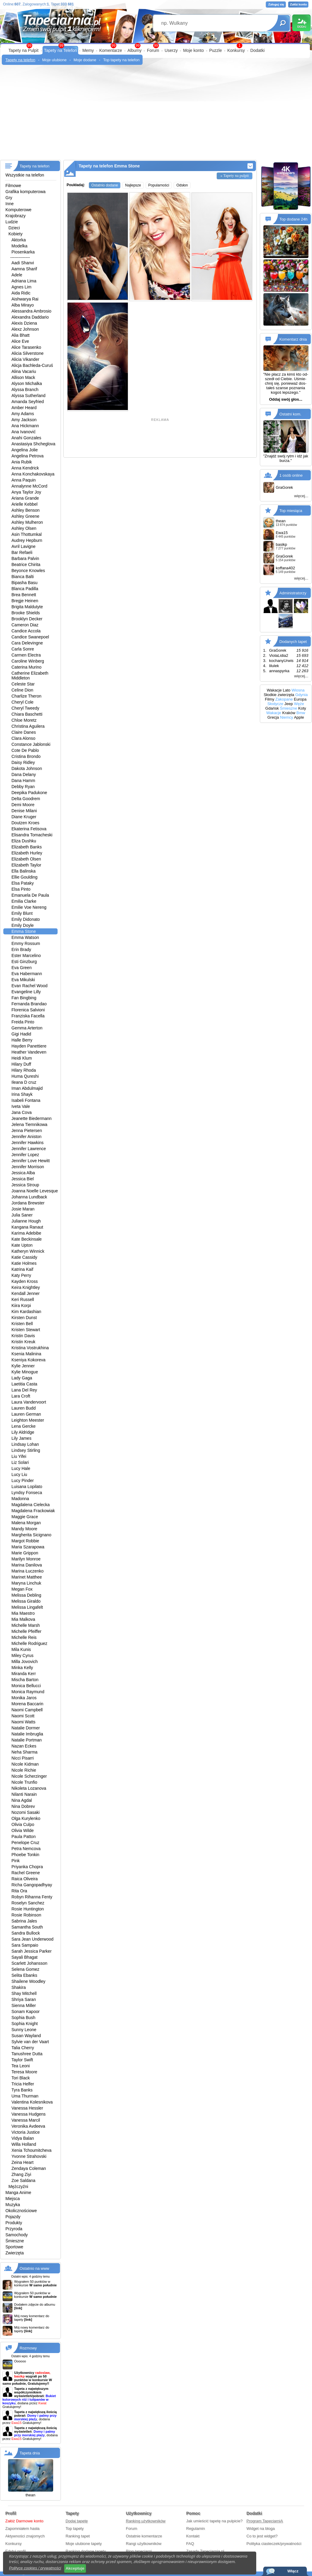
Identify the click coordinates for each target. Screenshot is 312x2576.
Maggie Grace (24, 1516)
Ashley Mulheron (27, 522)
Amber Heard (23, 407)
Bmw (300, 713)
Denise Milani (24, 810)
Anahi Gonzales (26, 437)
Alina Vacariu (23, 371)
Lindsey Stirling (25, 1450)
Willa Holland (23, 2144)
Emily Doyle (22, 925)
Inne (9, 203)
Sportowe (14, 2246)
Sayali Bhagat (24, 1957)
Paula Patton (23, 1836)
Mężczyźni (18, 2186)
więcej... (301, 496)
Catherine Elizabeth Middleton (29, 675)
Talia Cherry (22, 2047)
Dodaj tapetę (77, 2521)
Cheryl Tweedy (25, 708)
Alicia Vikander (25, 359)
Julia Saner (22, 1215)
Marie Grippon (24, 1552)
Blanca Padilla (24, 588)
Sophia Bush (23, 2017)
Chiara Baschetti (27, 714)
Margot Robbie (25, 1540)
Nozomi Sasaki (25, 1812)
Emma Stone (23, 931)
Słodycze (275, 703)
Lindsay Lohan (25, 1444)
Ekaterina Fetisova (28, 828)
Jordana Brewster (28, 1203)
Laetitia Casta (24, 1384)
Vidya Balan (22, 2138)
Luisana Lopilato (26, 1486)
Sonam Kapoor (25, 2011)
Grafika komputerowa (25, 191)
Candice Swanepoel (30, 636)
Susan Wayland (26, 2035)
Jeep (288, 703)
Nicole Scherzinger (29, 1776)
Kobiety (15, 233)
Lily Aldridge (22, 1432)
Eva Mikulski (23, 979)
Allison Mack (23, 377)
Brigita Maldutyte (27, 606)
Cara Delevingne (27, 643)
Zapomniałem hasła (22, 2528)
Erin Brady (21, 949)
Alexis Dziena (24, 323)
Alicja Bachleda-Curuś (32, 365)
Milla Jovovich (24, 1661)
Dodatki (257, 50)
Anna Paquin (23, 480)
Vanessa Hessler (27, 2108)
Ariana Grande (25, 498)
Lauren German (26, 1414)
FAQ (190, 2543)
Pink (15, 1860)
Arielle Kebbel (24, 504)
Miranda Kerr (23, 1673)
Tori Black (20, 2077)
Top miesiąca (290, 510)
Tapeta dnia (30, 2453)
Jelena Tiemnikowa (29, 1124)
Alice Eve (20, 341)
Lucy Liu (19, 1474)
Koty (302, 708)
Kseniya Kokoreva (28, 1359)
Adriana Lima (23, 280)
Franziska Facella (28, 1015)
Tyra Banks (22, 2090)
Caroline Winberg (27, 661)
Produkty (13, 2222)
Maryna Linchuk (26, 1583)
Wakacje (274, 690)
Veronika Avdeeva (28, 2126)
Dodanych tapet (293, 641)
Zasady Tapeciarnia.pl (205, 2551)
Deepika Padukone (29, 792)
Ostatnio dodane (104, 185)
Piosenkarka (23, 252)
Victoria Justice (25, 2132)
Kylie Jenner (23, 1365)
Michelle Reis (23, 1637)
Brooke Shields (25, 612)
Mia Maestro (23, 1613)
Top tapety (75, 2528)
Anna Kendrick (25, 468)
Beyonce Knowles (28, 570)
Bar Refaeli (21, 552)
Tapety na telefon (20, 60)
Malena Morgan (26, 1522)
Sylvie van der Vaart (30, 2041)
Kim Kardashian (26, 1311)
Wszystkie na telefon (24, 175)
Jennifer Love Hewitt (30, 1160)
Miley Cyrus (22, 1655)
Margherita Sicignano (31, 1534)
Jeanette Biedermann (31, 1118)
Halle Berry (21, 1040)
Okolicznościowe (21, 2210)
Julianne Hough (26, 1221)
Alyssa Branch (24, 389)
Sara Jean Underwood (32, 1939)
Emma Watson (25, 937)
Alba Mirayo (22, 305)
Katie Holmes (23, 1263)
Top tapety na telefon (121, 60)
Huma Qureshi (25, 1076)
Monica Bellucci (26, 1685)
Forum (153, 50)
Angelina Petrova (27, 455)
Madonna (20, 1498)
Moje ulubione (54, 60)
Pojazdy (12, 2216)
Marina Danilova (26, 1565)
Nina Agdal (21, 1800)
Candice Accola (26, 630)
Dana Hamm (23, 780)
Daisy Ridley (23, 762)
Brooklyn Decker (27, 618)
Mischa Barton (24, 1679)
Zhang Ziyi (21, 2174)
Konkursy (236, 50)
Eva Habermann (26, 973)
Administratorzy (293, 593)
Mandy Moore (24, 1528)
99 (156, 45)
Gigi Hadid (21, 1034)
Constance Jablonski (30, 744)
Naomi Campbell (27, 1709)
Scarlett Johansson (29, 1963)
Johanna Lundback (29, 1196)
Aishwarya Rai (24, 299)
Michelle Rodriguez (29, 1643)
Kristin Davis (23, 1335)
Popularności (158, 185)
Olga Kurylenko (25, 1818)
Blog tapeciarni (139, 2551)
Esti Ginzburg (24, 961)
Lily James (21, 1438)
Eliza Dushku (23, 840)
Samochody (16, 2234)
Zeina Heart (22, 2162)
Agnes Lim (21, 287)
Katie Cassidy (24, 1257)
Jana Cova (21, 1112)
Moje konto (193, 50)
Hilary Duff (21, 1064)
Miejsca (12, 2198)
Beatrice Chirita (25, 564)
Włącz (292, 2571)
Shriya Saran (23, 1999)
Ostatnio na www (34, 2268)
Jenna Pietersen (26, 1130)
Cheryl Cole (22, 702)
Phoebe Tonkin (25, 1854)
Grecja (273, 717)
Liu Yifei (18, 1456)
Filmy (269, 699)
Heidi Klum (21, 1058)
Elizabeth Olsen (26, 859)
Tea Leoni (20, 2065)
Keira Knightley (25, 1287)
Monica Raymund (27, 1691)
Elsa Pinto (20, 889)
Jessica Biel (22, 1178)
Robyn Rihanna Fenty (31, 1896)
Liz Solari (20, 1462)
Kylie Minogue (24, 1371)
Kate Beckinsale (26, 1239)
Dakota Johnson (26, 768)
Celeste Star (23, 684)
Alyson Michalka (26, 383)
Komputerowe (18, 209)
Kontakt (193, 2536)
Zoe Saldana (23, 2180)
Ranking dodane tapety (86, 2551)
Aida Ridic (20, 293)
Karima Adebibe (26, 1233)
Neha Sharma (24, 1752)
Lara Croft (20, 1396)
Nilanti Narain (24, 1794)
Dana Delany (23, 774)
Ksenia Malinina (26, 1353)
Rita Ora (19, 1890)
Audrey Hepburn (26, 540)
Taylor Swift (22, 2059)
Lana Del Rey (24, 1390)
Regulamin (195, 2528)
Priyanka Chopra (27, 1866)
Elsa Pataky (22, 883)
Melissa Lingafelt (27, 1607)
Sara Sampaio (24, 1945)
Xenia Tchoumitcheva (31, 2150)
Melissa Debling (26, 1595)
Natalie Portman (26, 1740)
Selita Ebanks (24, 1975)
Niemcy (286, 717)
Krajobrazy (15, 215)
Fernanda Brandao (29, 1003)
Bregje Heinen (24, 600)
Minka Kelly (22, 1667)
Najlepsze (133, 185)
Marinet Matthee (26, 1577)
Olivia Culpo (22, 1824)
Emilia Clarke (23, 901)
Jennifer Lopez (25, 1154)
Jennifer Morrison (27, 1166)
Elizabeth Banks (26, 846)
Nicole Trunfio (24, 1782)
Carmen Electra (26, 655)
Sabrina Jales (24, 1921)
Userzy (171, 50)
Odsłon (182, 185)
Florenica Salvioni (28, 1009)
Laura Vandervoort (28, 1402)
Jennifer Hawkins (27, 1142)
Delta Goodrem (25, 798)
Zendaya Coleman (28, 2168)
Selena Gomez (25, 1969)
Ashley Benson (25, 510)
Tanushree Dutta (27, 2053)
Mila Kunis (21, 1649)
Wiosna (298, 690)
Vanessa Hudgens (28, 2114)
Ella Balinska (23, 871)
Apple (299, 717)
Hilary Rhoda (23, 1070)
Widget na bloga (261, 2528)
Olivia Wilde (22, 1830)
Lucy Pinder (22, 1480)
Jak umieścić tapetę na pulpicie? (214, 2521)
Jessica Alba (23, 1172)
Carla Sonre (22, 649)
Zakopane (284, 699)
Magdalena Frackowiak (33, 1510)
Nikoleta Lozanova (28, 1788)
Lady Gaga (21, 1377)
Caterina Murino (26, 667)
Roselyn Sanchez (27, 1902)
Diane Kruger (23, 816)
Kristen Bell (22, 1323)
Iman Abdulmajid (27, 1088)
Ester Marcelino (26, 955)
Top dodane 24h (293, 219)
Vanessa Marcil (25, 2120)
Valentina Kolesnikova (32, 2102)
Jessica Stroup (25, 1184)
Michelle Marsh (25, 1625)
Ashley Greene (25, 516)
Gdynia (301, 694)
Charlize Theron (26, 696)
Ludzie (11, 221)
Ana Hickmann (25, 425)
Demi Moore (22, 804)
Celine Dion (22, 690)
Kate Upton (22, 1245)
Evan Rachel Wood (29, 985)
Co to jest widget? (262, 2536)
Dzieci (14, 227)
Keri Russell (22, 1299)
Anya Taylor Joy (26, 492)
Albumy (135, 50)
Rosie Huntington (27, 1909)
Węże (299, 703)
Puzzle (215, 50)
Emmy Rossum (25, 943)
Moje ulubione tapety (84, 2543)
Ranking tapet (78, 2536)
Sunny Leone (23, 2029)
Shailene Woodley (28, 1981)
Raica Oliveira (24, 1878)
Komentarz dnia (293, 339)
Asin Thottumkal (26, 534)
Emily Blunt (22, 913)
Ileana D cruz (23, 1082)
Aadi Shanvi (22, 262)
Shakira (18, 1987)
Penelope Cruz (25, 1842)
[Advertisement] (156, 114)
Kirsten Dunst (24, 1317)
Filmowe (13, 185)
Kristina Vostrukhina (30, 1347)
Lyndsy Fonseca (26, 1492)
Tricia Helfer (22, 2083)
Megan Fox (22, 1589)
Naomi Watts (23, 1721)
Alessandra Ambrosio (31, 311)
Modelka (19, 245)
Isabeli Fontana (25, 1100)
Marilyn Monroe (25, 1559)
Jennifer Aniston (26, 1136)
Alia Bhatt (20, 335)
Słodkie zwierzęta (279, 694)
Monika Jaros (23, 1697)
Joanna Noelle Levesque (34, 1190)
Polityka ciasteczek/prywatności (274, 2543)
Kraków (288, 713)
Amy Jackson (23, 419)
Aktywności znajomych (25, 2536)
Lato (286, 690)
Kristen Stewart (25, 1329)
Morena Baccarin (27, 1703)
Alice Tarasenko (26, 347)
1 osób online (291, 475)
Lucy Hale (20, 1468)
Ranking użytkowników (146, 2521)
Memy (88, 50)
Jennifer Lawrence (28, 1148)
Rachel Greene (25, 1872)
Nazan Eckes (23, 1746)
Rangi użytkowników (144, 2543)
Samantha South (27, 1927)
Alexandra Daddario (30, 317)
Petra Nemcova (25, 1848)
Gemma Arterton (27, 1028)
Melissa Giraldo (25, 1601)
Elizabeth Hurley (26, 853)
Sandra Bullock (25, 1933)
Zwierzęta (14, 2252)
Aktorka (18, 239)
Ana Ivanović (23, 431)
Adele (16, 274)
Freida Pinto (22, 1021)
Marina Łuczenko (27, 1571)
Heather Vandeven (28, 1052)
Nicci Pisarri (22, 1758)
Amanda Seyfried (27, 401)
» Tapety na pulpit (234, 175)
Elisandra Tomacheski (31, 834)
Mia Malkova (23, 1619)
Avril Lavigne (23, 546)
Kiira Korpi (21, 1305)
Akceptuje (75, 2568)
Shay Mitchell (23, 1993)
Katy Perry (21, 1275)
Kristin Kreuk (23, 1341)
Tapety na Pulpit (23, 50)
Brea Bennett (23, 594)
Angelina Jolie (24, 449)
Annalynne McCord (29, 486)
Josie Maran (22, 1209)
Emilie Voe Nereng (28, 907)
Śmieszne (14, 2240)
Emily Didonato (25, 919)
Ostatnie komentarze (144, 2536)
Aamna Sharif (24, 268)
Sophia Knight (24, 2023)
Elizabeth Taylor (26, 865)
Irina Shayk (22, 1094)
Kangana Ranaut (27, 1227)
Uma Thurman (24, 2096)
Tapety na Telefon (60, 50)
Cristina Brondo (26, 756)
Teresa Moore (24, 2071)
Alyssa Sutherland (28, 395)
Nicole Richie (23, 1770)
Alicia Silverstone (27, 353)
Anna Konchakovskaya (32, 474)
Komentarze (110, 50)
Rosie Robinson (26, 1915)
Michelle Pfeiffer (26, 1631)
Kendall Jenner (25, 1293)
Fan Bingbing (23, 997)
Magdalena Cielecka (30, 1504)
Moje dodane (85, 60)
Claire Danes (23, 732)
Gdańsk (272, 708)
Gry (8, 197)
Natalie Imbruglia (27, 1734)
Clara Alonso (23, 738)
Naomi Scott (22, 1715)
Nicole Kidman (25, 1764)
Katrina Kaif (22, 1269)
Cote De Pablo (25, 750)
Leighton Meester (27, 1420)
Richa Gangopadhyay (31, 1884)
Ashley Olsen (23, 528)
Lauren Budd (23, 1408)
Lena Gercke (23, 1426)
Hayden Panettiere (28, 1046)
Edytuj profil (15, 2551)
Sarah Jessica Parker (31, 1951)
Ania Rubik (21, 462)
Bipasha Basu (24, 582)
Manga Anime (18, 2192)
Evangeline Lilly (26, 991)
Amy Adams (22, 413)
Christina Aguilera (28, 726)
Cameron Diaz (24, 624)
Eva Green (21, 967)
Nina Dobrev (23, 1806)
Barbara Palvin (25, 558)
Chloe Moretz (23, 720)
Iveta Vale (20, 1106)
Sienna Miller (23, 2005)
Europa (300, 699)
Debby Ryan (23, 786)
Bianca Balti (22, 576)
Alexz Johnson (25, 329)
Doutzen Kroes (25, 822)
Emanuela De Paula (30, 895)
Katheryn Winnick (27, 1251)
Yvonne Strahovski (28, 2156)
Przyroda (13, 2228)
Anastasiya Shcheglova (33, 443)
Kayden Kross (24, 1281)
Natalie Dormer (25, 1727)
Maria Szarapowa (27, 1546)
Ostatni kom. (290, 414)
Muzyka (12, 2204)
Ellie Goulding (24, 877)
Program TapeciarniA (265, 2521)
